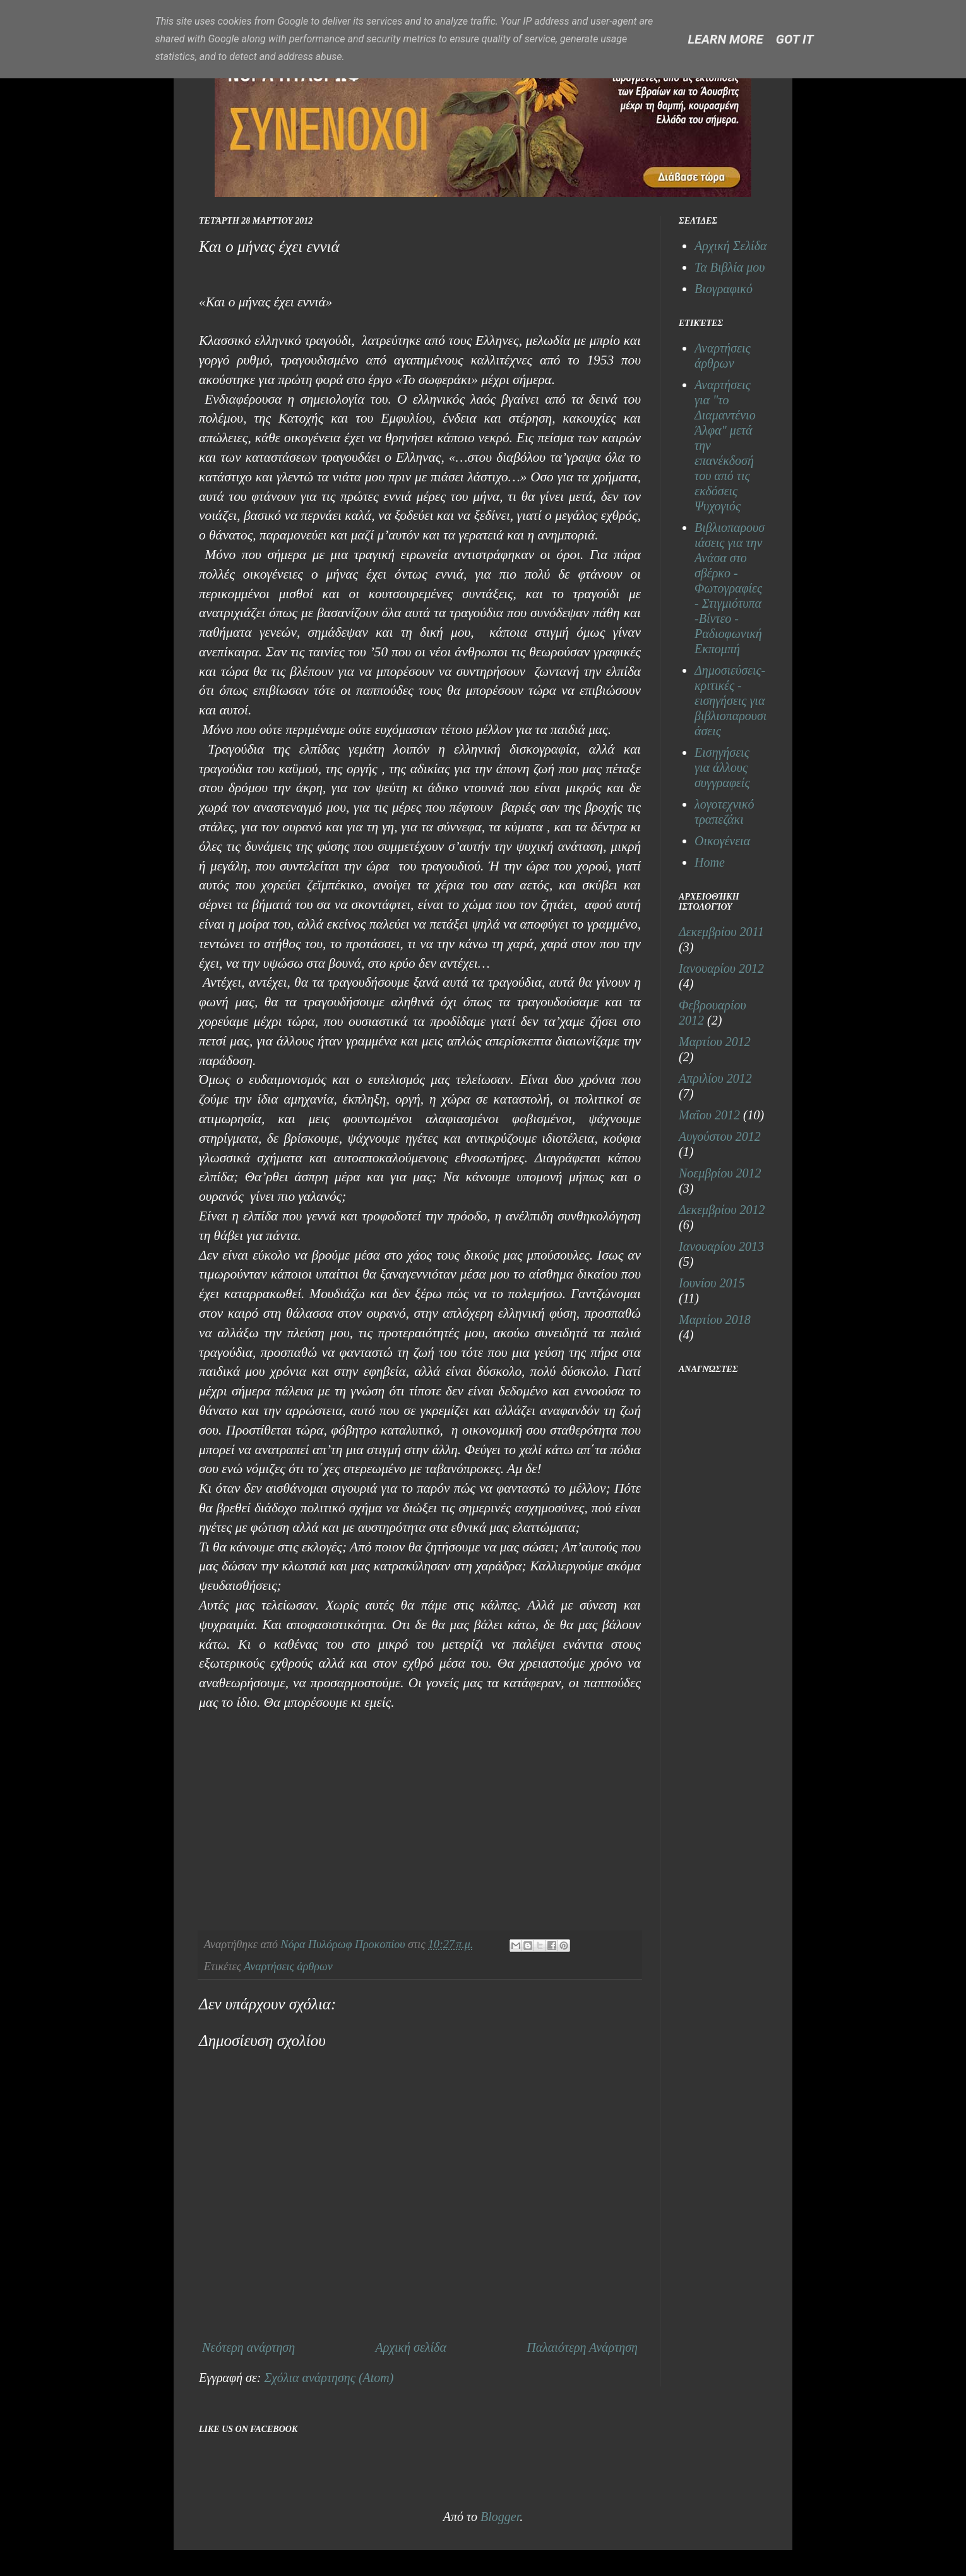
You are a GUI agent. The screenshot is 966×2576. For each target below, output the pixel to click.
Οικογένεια (722, 841)
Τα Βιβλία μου (730, 267)
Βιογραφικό (724, 289)
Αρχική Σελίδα (730, 246)
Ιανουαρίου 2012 (721, 968)
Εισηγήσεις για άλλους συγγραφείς (722, 767)
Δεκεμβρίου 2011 (721, 932)
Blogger (500, 2517)
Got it (795, 39)
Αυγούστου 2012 (720, 1136)
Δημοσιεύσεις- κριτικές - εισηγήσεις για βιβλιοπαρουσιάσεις (730, 700)
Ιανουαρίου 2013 (721, 1246)
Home (710, 862)
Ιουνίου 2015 (711, 1283)
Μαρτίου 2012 (715, 1042)
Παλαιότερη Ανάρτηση (582, 2347)
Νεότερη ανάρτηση (248, 2347)
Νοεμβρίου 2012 (720, 1173)
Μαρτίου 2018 (715, 1320)
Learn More (725, 39)
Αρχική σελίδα (410, 2347)
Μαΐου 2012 (709, 1115)
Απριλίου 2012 (715, 1078)
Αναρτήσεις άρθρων (288, 1966)
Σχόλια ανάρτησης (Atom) (328, 2378)
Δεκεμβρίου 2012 (722, 1210)
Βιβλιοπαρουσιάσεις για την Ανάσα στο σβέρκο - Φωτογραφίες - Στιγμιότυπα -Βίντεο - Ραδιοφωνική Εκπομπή (730, 588)
